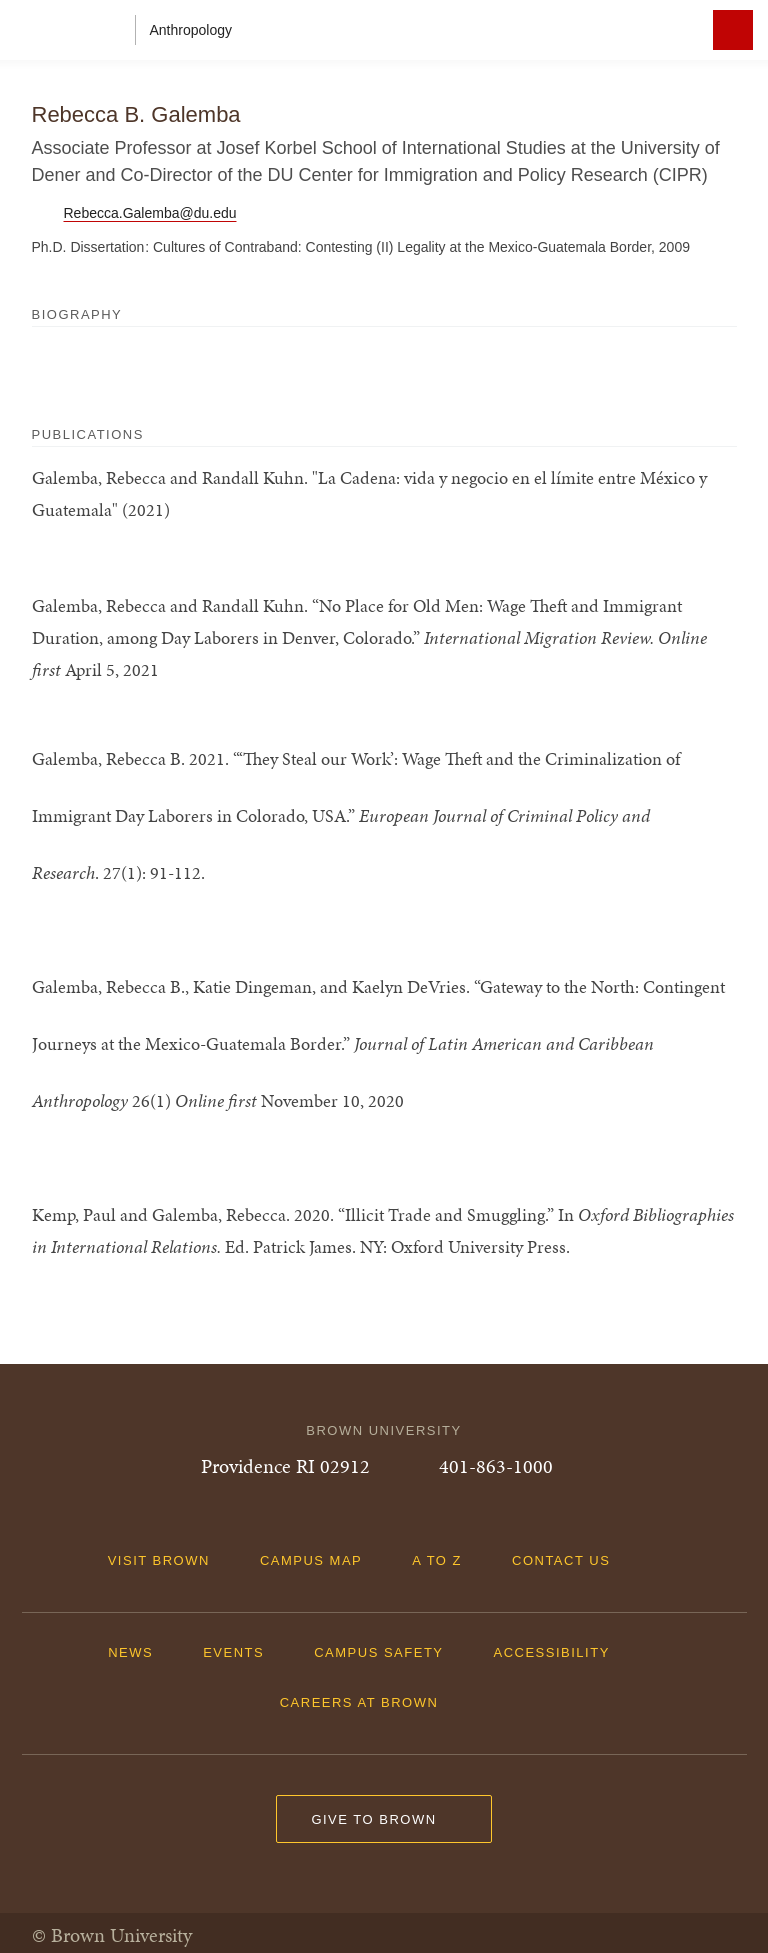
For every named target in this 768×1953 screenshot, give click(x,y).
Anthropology (191, 30)
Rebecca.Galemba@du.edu (150, 213)
